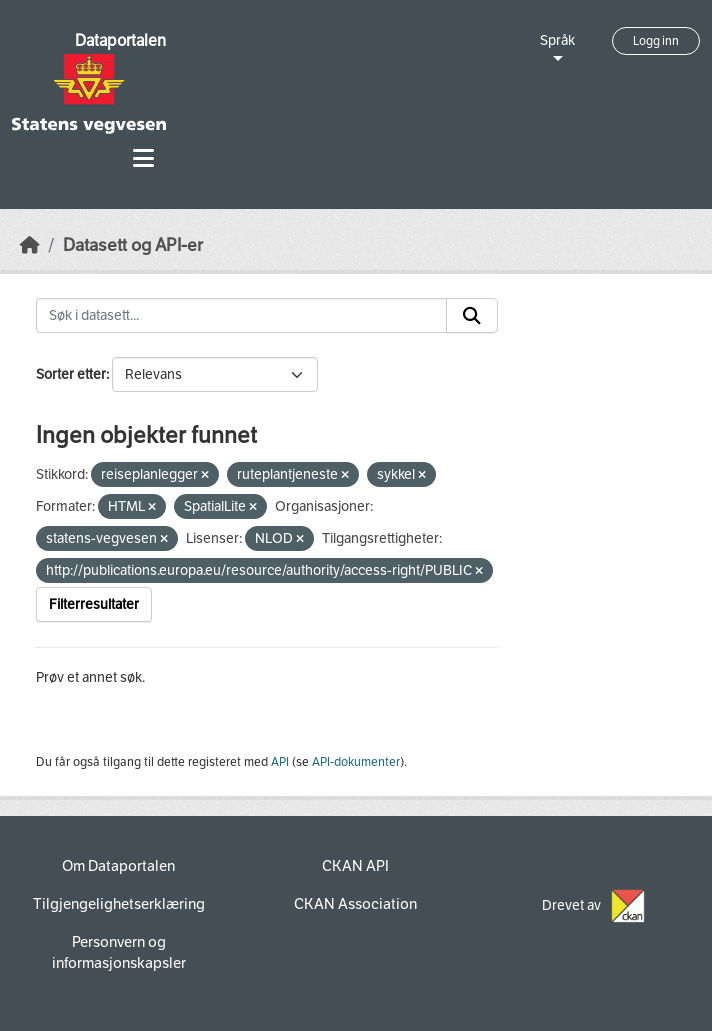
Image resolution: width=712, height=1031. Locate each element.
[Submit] (472, 316)
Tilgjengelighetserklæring (119, 904)
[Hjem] (30, 245)
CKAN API (355, 866)
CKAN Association (355, 904)
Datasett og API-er (133, 245)
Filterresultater (94, 604)
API (280, 762)
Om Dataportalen (118, 866)
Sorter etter (71, 374)
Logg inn (656, 41)
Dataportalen (120, 40)
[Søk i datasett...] (241, 316)
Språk (557, 40)
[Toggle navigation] (143, 158)
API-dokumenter (356, 762)
